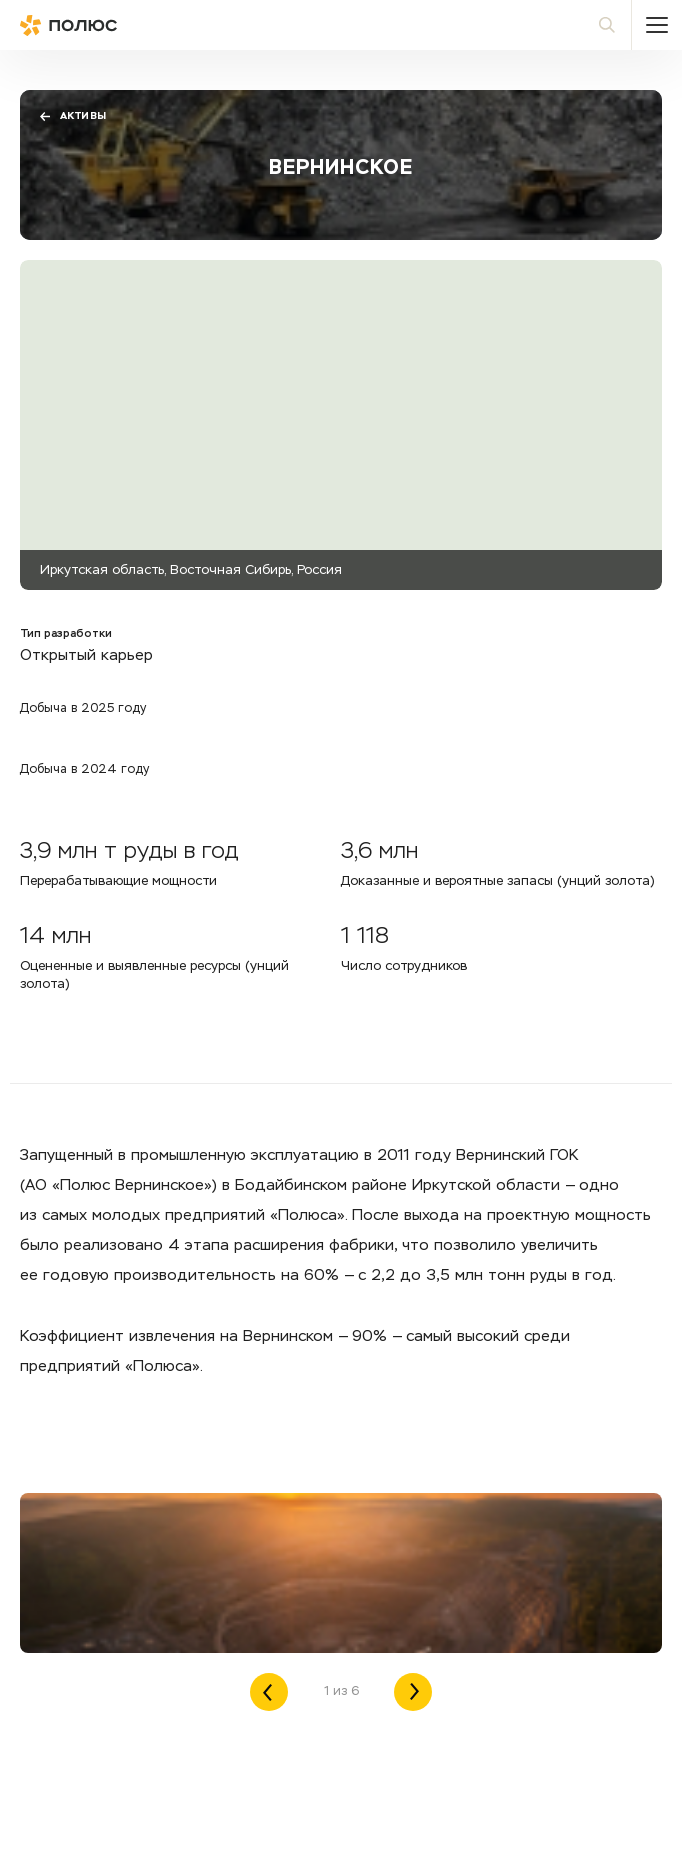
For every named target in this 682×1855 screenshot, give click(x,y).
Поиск (616, 25)
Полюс (110, 25)
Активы (73, 116)
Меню (657, 25)
